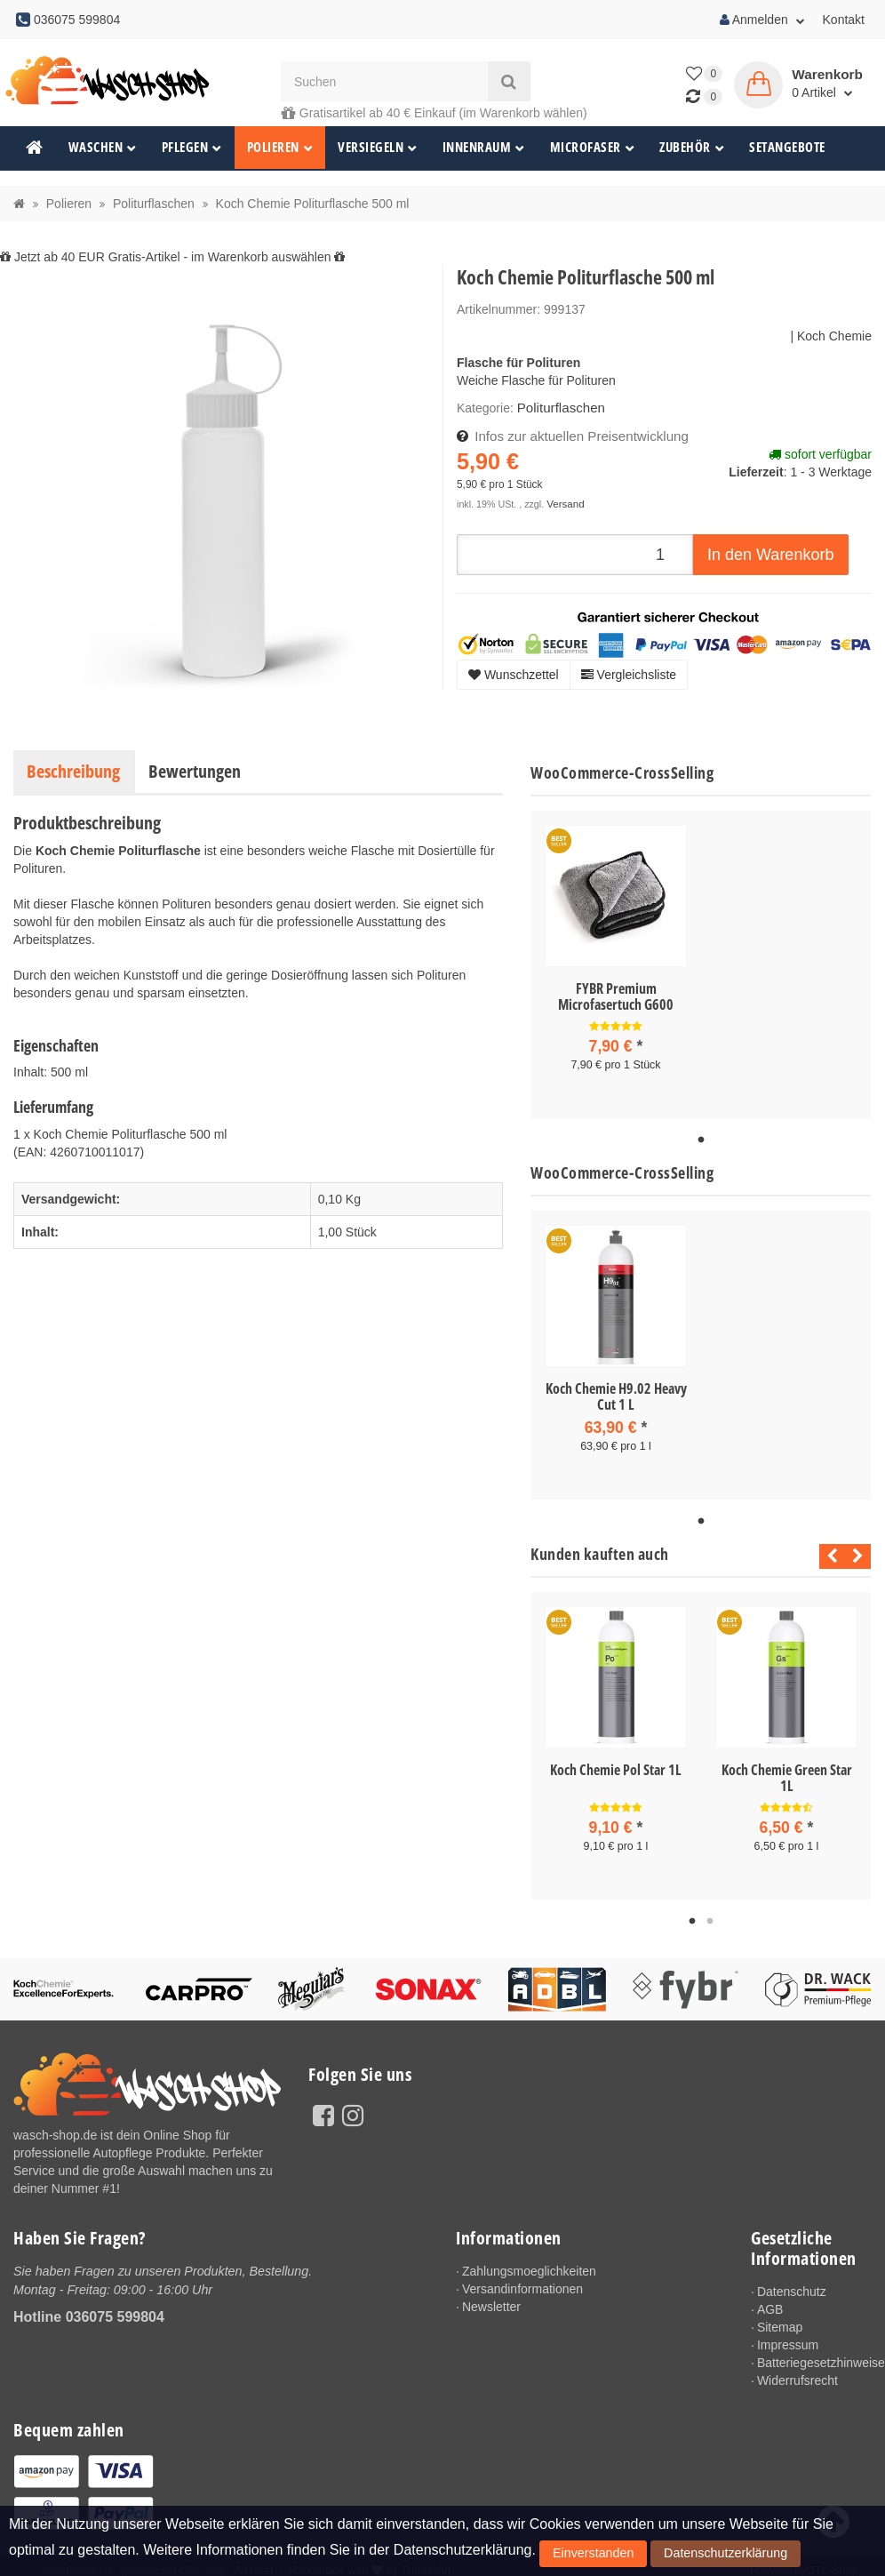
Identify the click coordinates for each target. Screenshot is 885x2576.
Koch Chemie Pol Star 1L (616, 1765)
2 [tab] (710, 1915)
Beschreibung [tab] (73, 771)
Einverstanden (579, 2557)
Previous (827, 1552)
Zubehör (691, 147)
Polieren (280, 147)
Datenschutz (791, 2284)
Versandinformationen (522, 2282)
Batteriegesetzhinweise (814, 2355)
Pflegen (192, 147)
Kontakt (844, 19)
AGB (770, 2302)
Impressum (787, 2338)
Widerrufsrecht (797, 2373)
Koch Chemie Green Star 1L (787, 1773)
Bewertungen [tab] (194, 771)
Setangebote (787, 147)
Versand (563, 500)
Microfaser (592, 147)
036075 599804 (115, 2308)
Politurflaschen (558, 407)
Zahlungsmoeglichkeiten (529, 2264)
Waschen (102, 147)
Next (858, 1552)
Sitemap (779, 2320)
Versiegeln (378, 147)
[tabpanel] (615, 963)
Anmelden (762, 19)
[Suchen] (384, 81)
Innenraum (483, 147)
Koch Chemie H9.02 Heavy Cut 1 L (616, 1394)
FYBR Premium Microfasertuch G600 (616, 996)
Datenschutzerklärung (680, 2557)
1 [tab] (701, 1138)
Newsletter (491, 2299)
